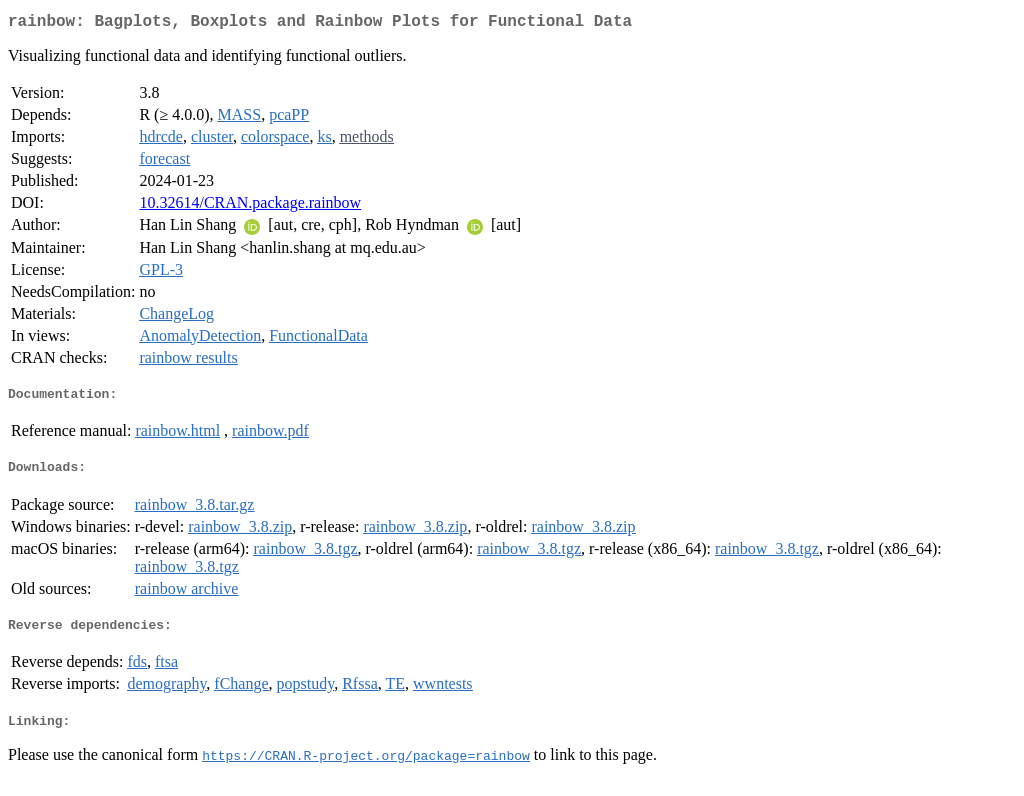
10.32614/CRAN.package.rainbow (250, 206)
